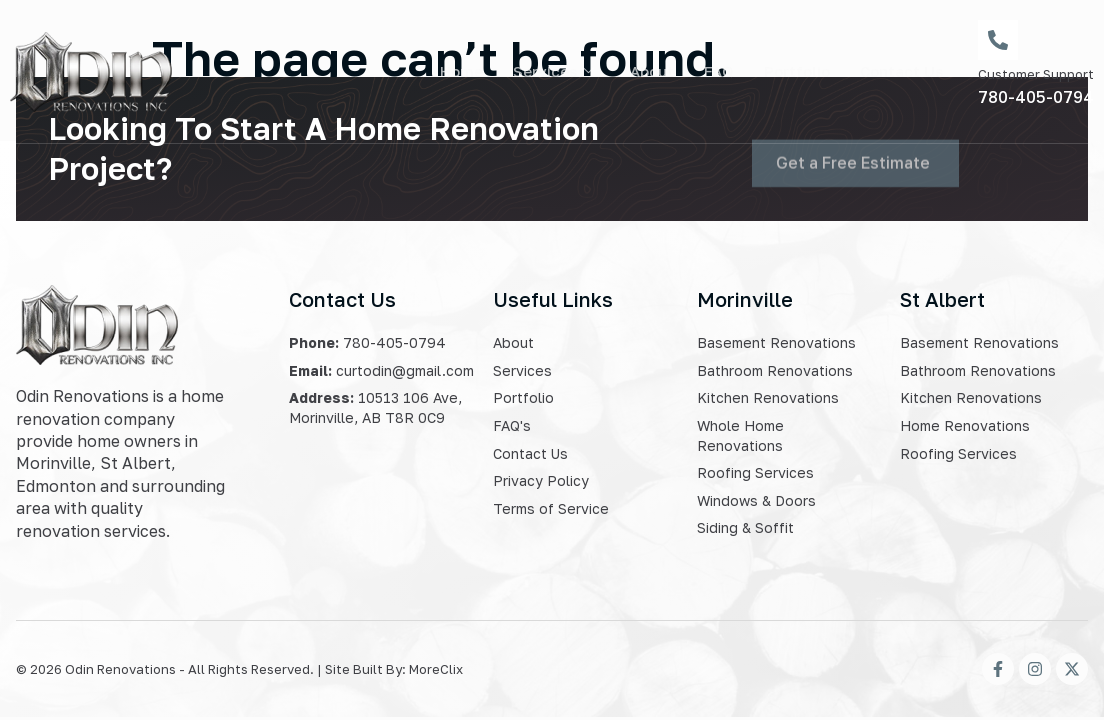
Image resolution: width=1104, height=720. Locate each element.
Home (461, 71)
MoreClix (436, 669)
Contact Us (901, 71)
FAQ (719, 71)
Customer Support (1036, 74)
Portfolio (797, 71)
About (652, 71)
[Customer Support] (998, 40)
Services (553, 71)
